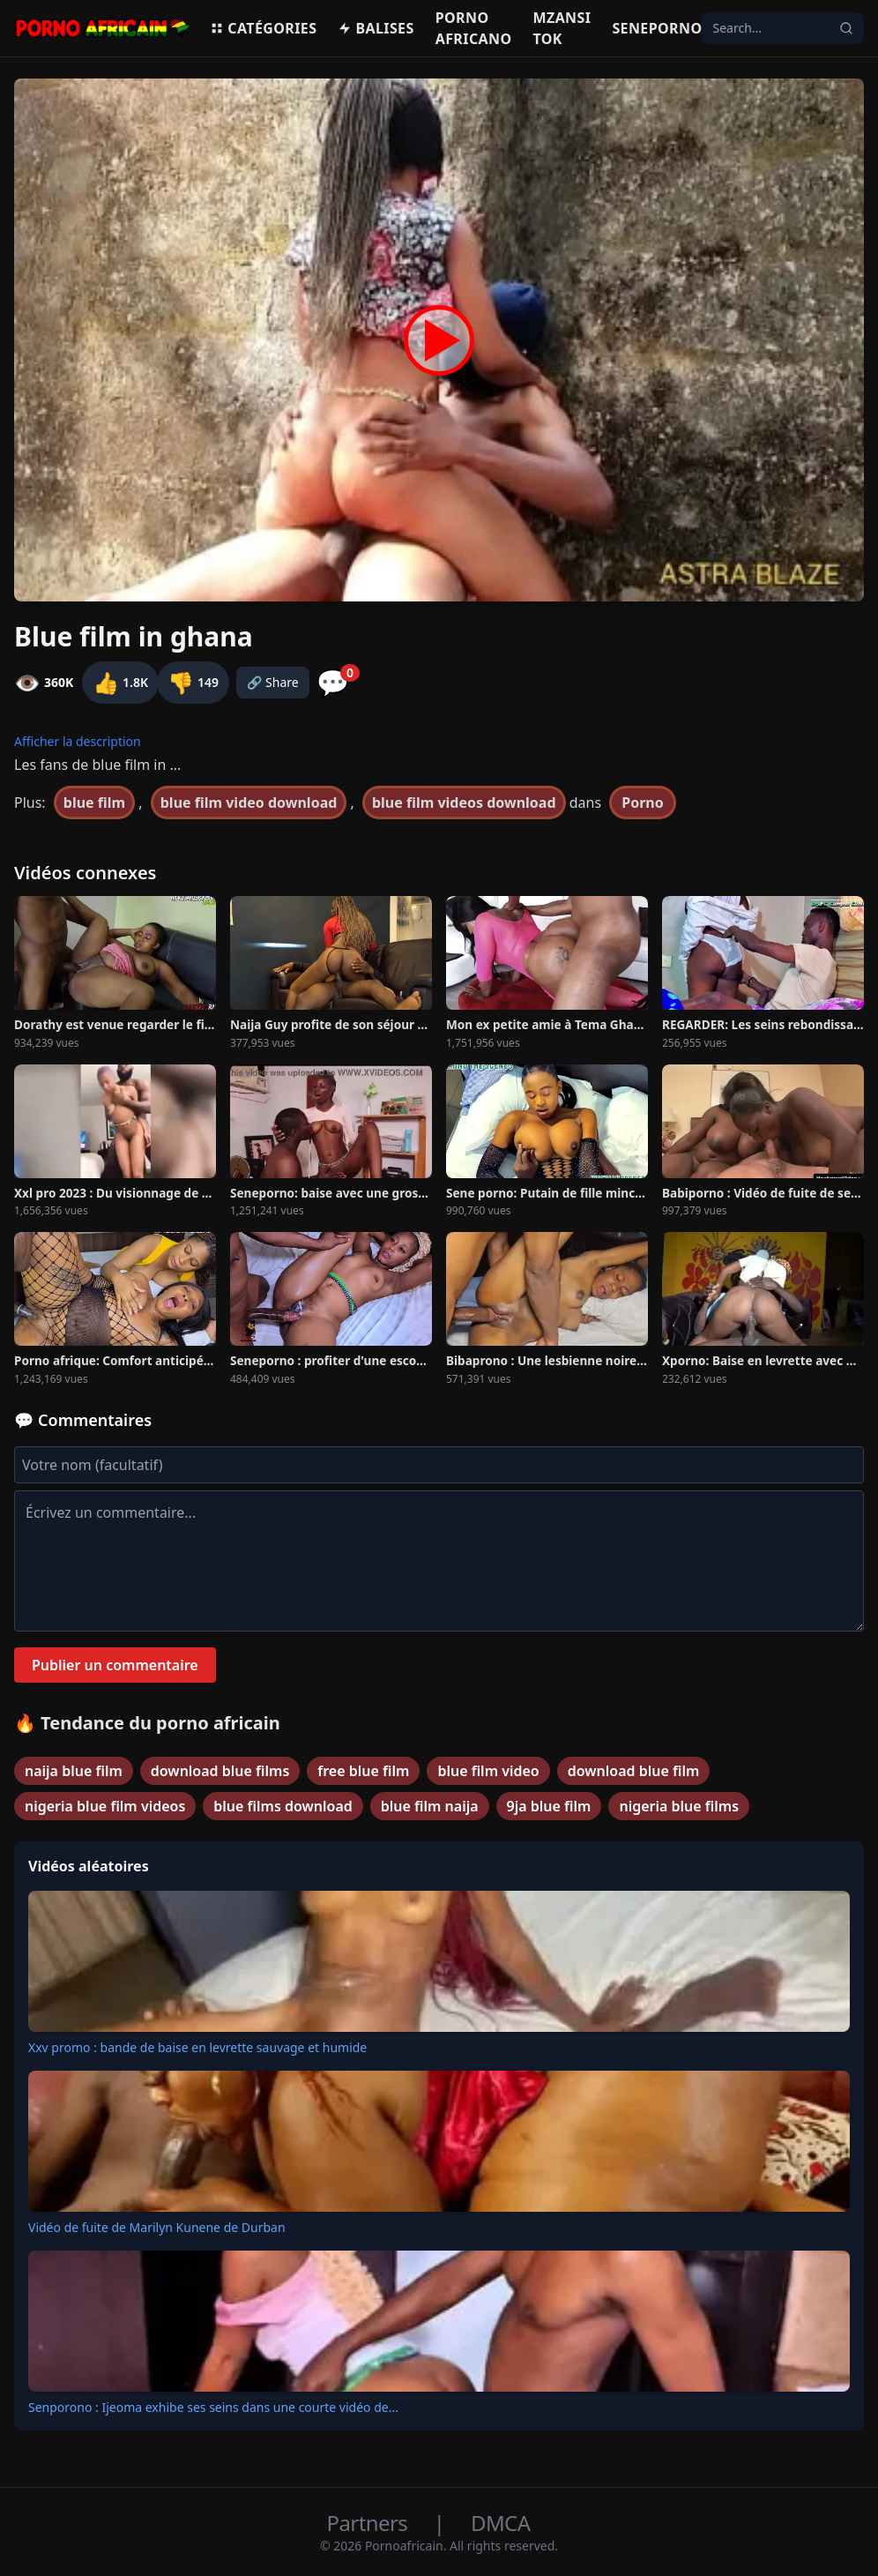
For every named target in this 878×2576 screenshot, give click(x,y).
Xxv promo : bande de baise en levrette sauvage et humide (197, 2047)
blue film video (488, 1771)
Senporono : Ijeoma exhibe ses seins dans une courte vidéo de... (213, 2407)
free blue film (363, 1771)
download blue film (634, 1771)
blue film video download (249, 802)
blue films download (283, 1806)
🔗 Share (273, 682)
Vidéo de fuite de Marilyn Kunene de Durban (157, 2227)
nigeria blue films (679, 1806)
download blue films (220, 1771)
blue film (94, 802)
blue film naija (430, 1806)
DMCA (500, 2522)
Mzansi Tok (562, 28)
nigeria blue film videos (105, 1806)
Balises (375, 28)
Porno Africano (473, 28)
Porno (642, 802)
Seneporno (657, 28)
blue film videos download (464, 802)
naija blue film (74, 1771)
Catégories (263, 28)
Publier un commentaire (115, 1665)
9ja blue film (549, 1806)
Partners (370, 2522)
